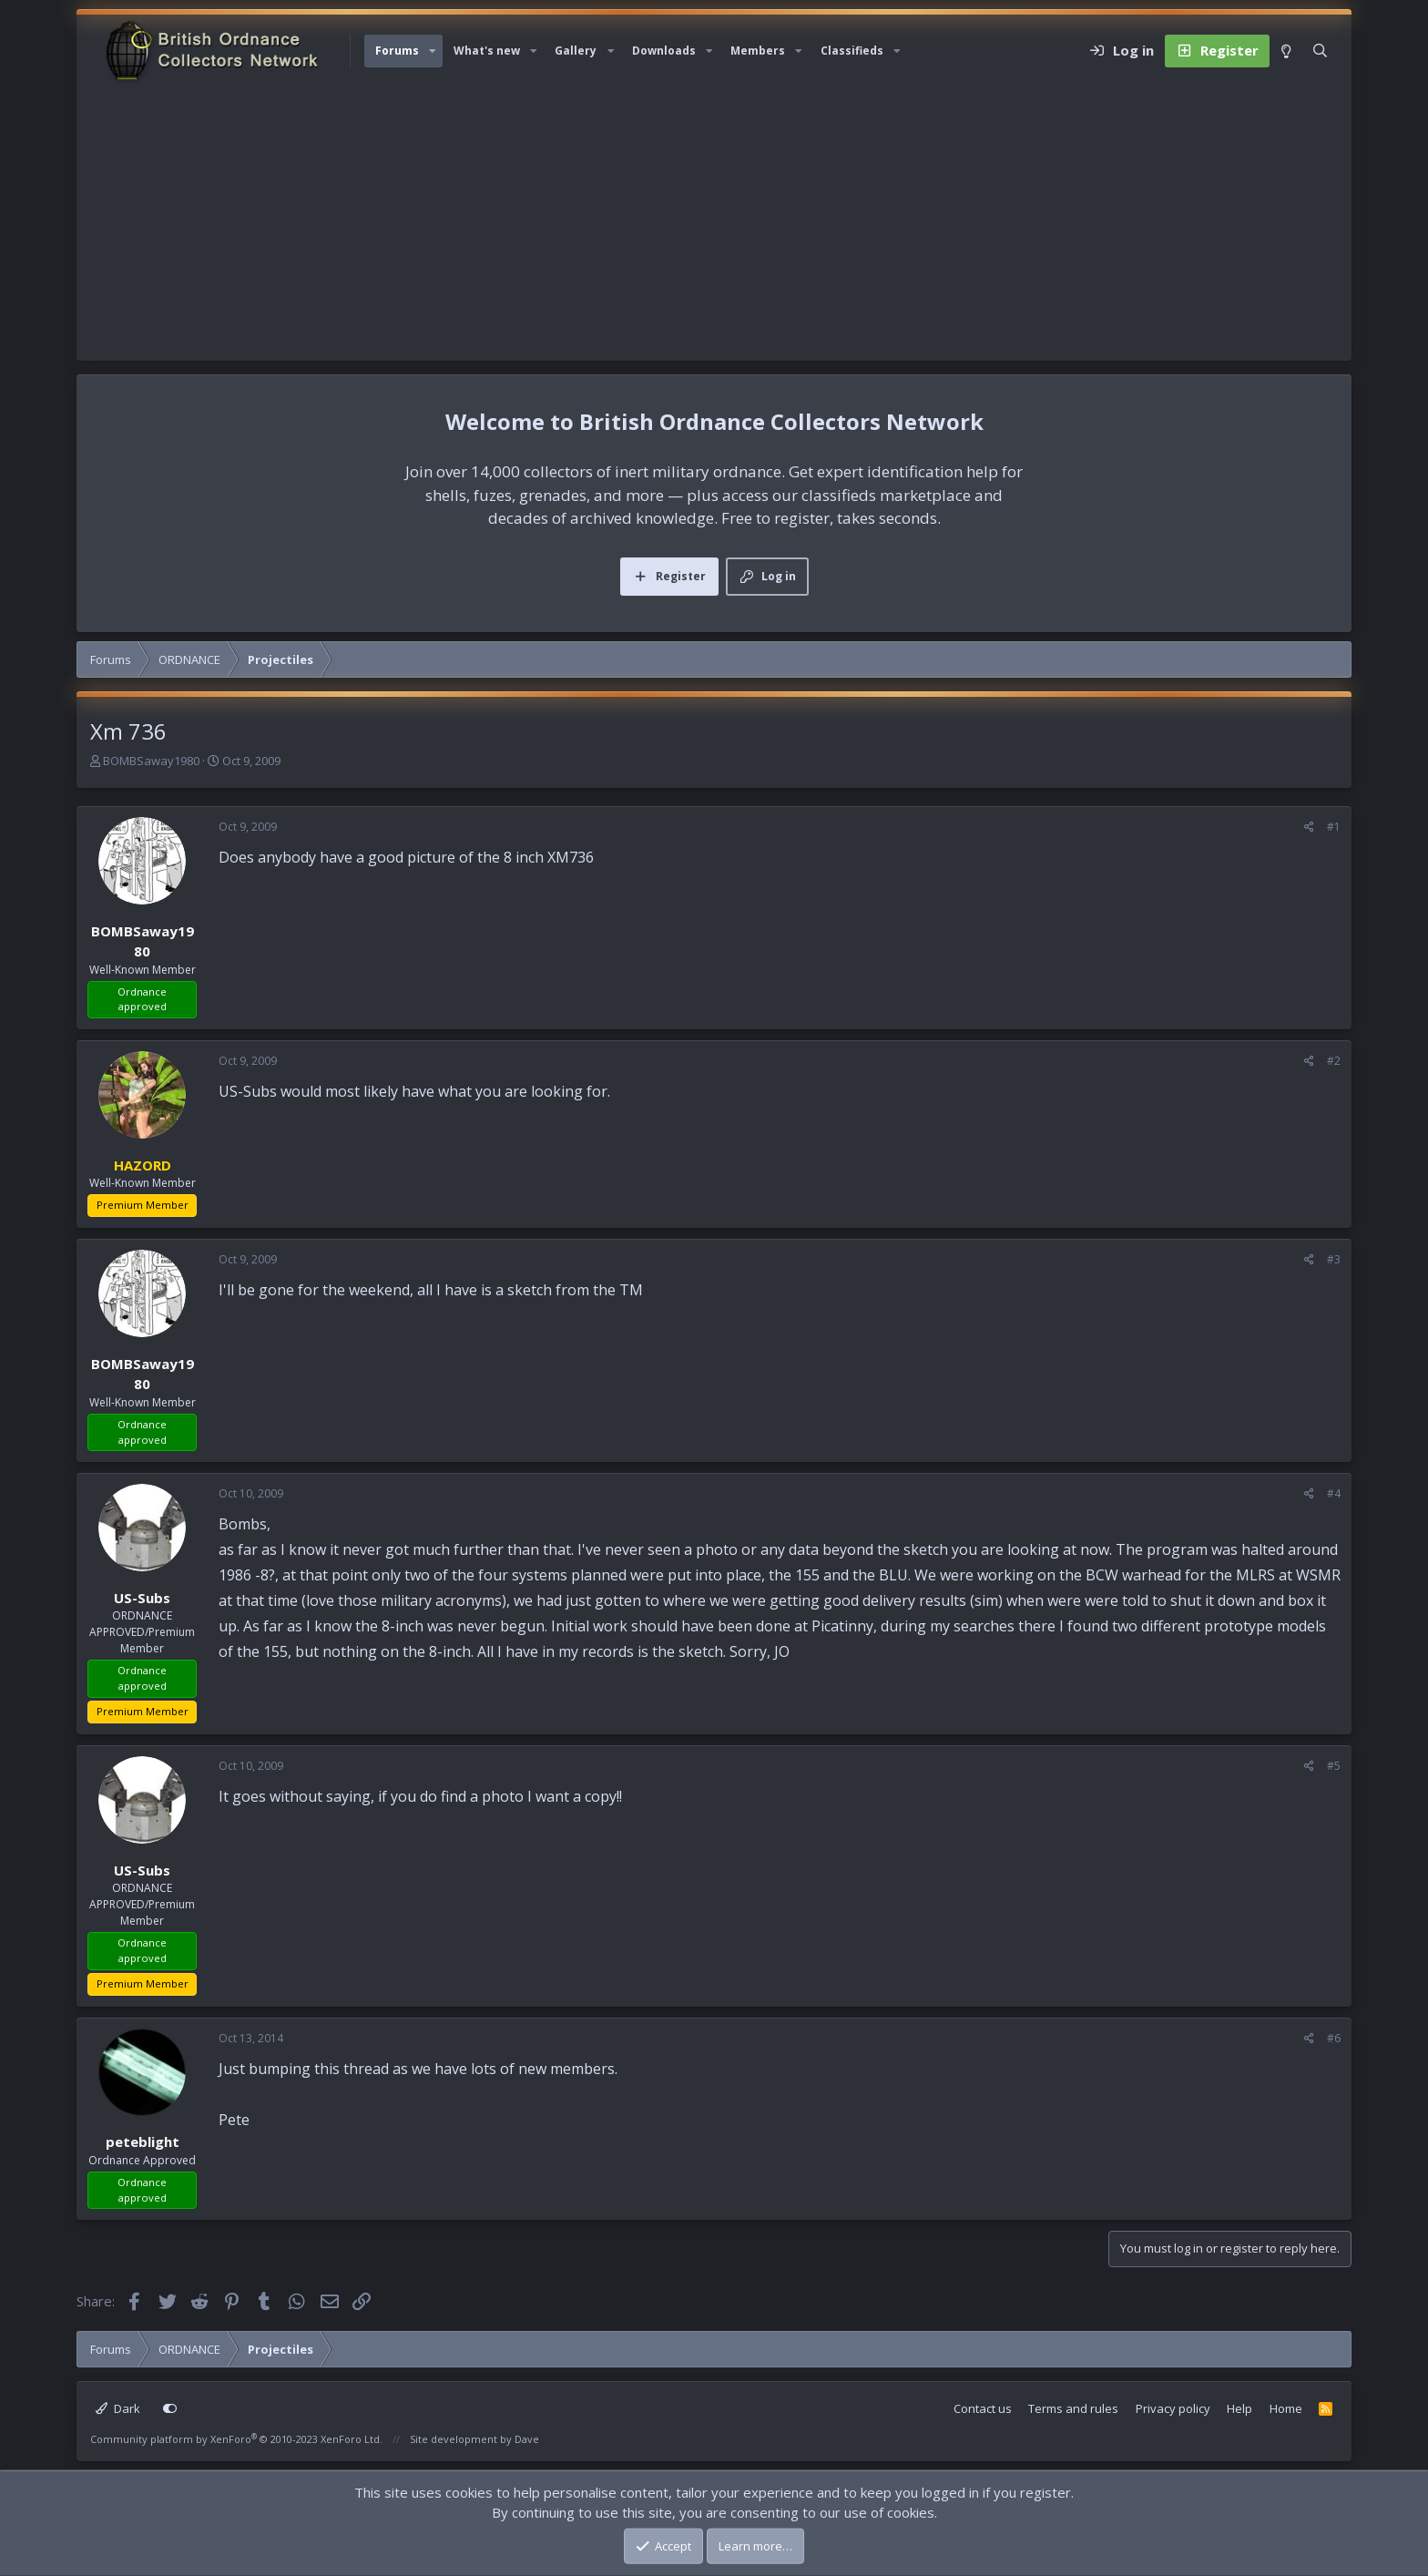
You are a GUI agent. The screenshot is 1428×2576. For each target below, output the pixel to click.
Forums (397, 50)
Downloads (664, 50)
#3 (1334, 1259)
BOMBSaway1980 (151, 760)
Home (1286, 2408)
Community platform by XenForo (236, 2439)
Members (757, 50)
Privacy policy (1173, 2408)
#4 (1334, 1493)
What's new (487, 50)
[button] (433, 51)
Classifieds (852, 50)
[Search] (1320, 51)
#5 (1334, 1766)
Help (1239, 2408)
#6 (1334, 2038)
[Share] (1309, 827)
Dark (118, 2408)
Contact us (983, 2408)
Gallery (576, 50)
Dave (527, 2439)
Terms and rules (1073, 2408)
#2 (1334, 1060)
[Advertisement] (714, 224)
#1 (1334, 826)
